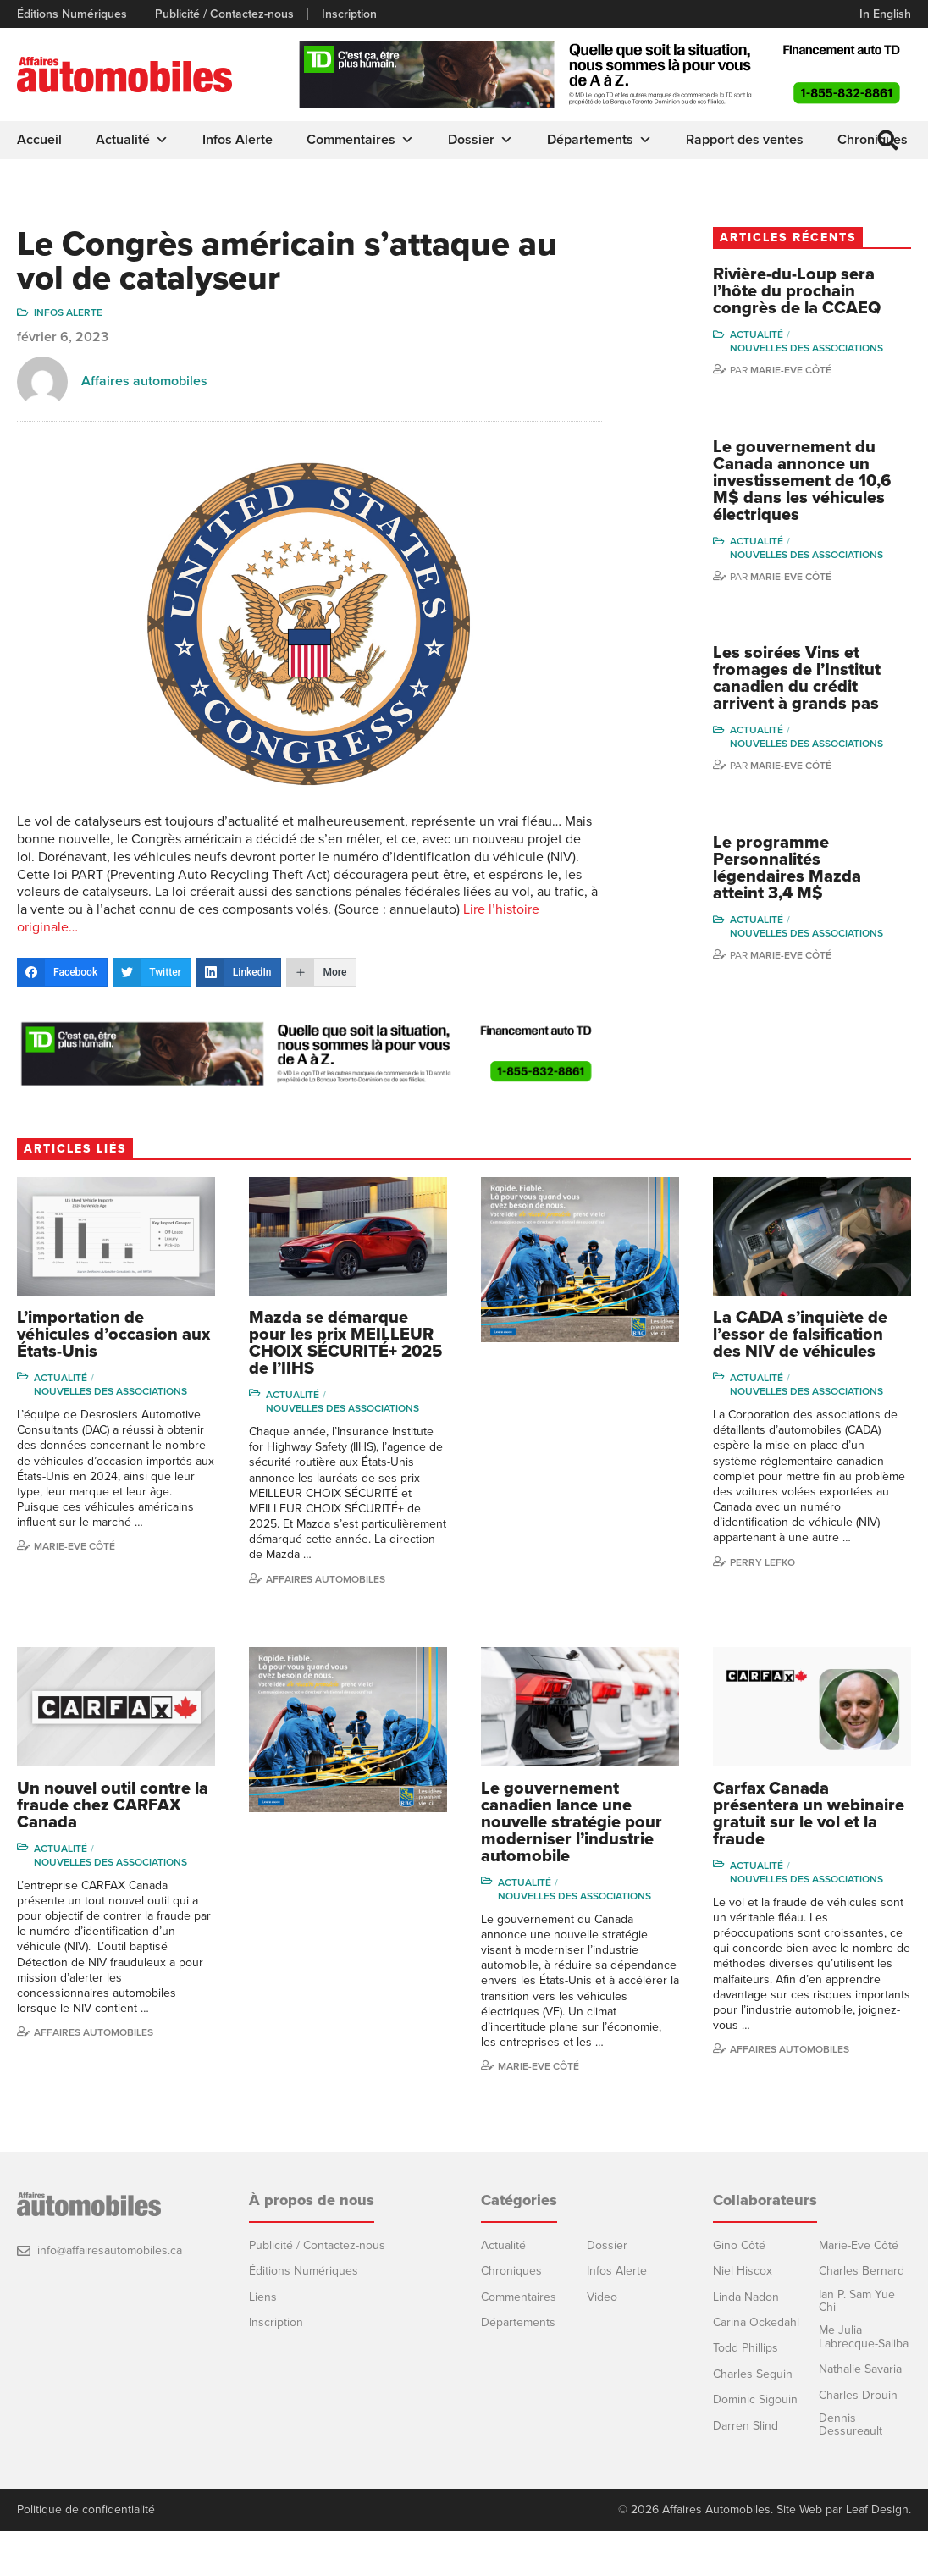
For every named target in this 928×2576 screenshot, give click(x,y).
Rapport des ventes (745, 139)
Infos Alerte (237, 139)
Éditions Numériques (72, 14)
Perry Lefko (762, 1562)
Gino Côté (739, 2245)
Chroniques (511, 2270)
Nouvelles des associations (806, 348)
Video (602, 2297)
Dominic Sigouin (755, 2399)
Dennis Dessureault (850, 2425)
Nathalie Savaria (860, 2369)
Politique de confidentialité (86, 2510)
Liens (263, 2297)
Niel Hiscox (742, 2270)
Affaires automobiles (144, 381)
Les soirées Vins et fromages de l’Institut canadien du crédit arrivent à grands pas (797, 678)
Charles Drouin (858, 2395)
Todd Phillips (745, 2347)
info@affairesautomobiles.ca (109, 2250)
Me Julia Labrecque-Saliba (864, 2337)
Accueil (39, 139)
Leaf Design (877, 2509)
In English (885, 14)
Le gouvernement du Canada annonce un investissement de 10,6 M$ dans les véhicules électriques (802, 481)
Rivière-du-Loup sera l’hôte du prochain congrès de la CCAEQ (797, 291)
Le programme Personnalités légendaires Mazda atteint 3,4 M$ (787, 868)
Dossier (480, 139)
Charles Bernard (861, 2270)
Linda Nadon (746, 2297)
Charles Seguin (753, 2374)
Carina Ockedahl (756, 2322)
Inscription (349, 14)
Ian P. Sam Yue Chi (857, 2301)
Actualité (132, 139)
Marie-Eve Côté (790, 370)
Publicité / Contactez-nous (224, 14)
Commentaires (360, 139)
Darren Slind (745, 2425)
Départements (599, 139)
